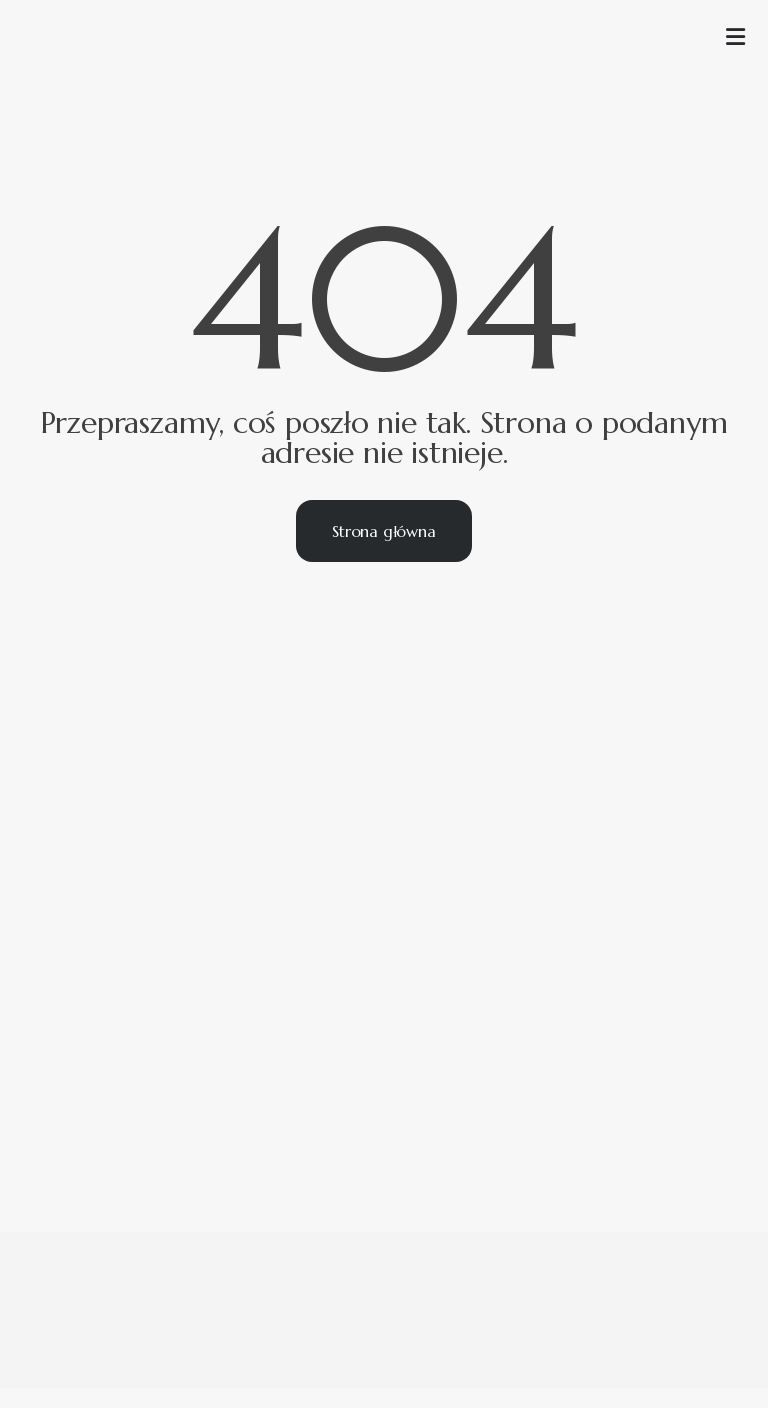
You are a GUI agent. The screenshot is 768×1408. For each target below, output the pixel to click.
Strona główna (383, 531)
